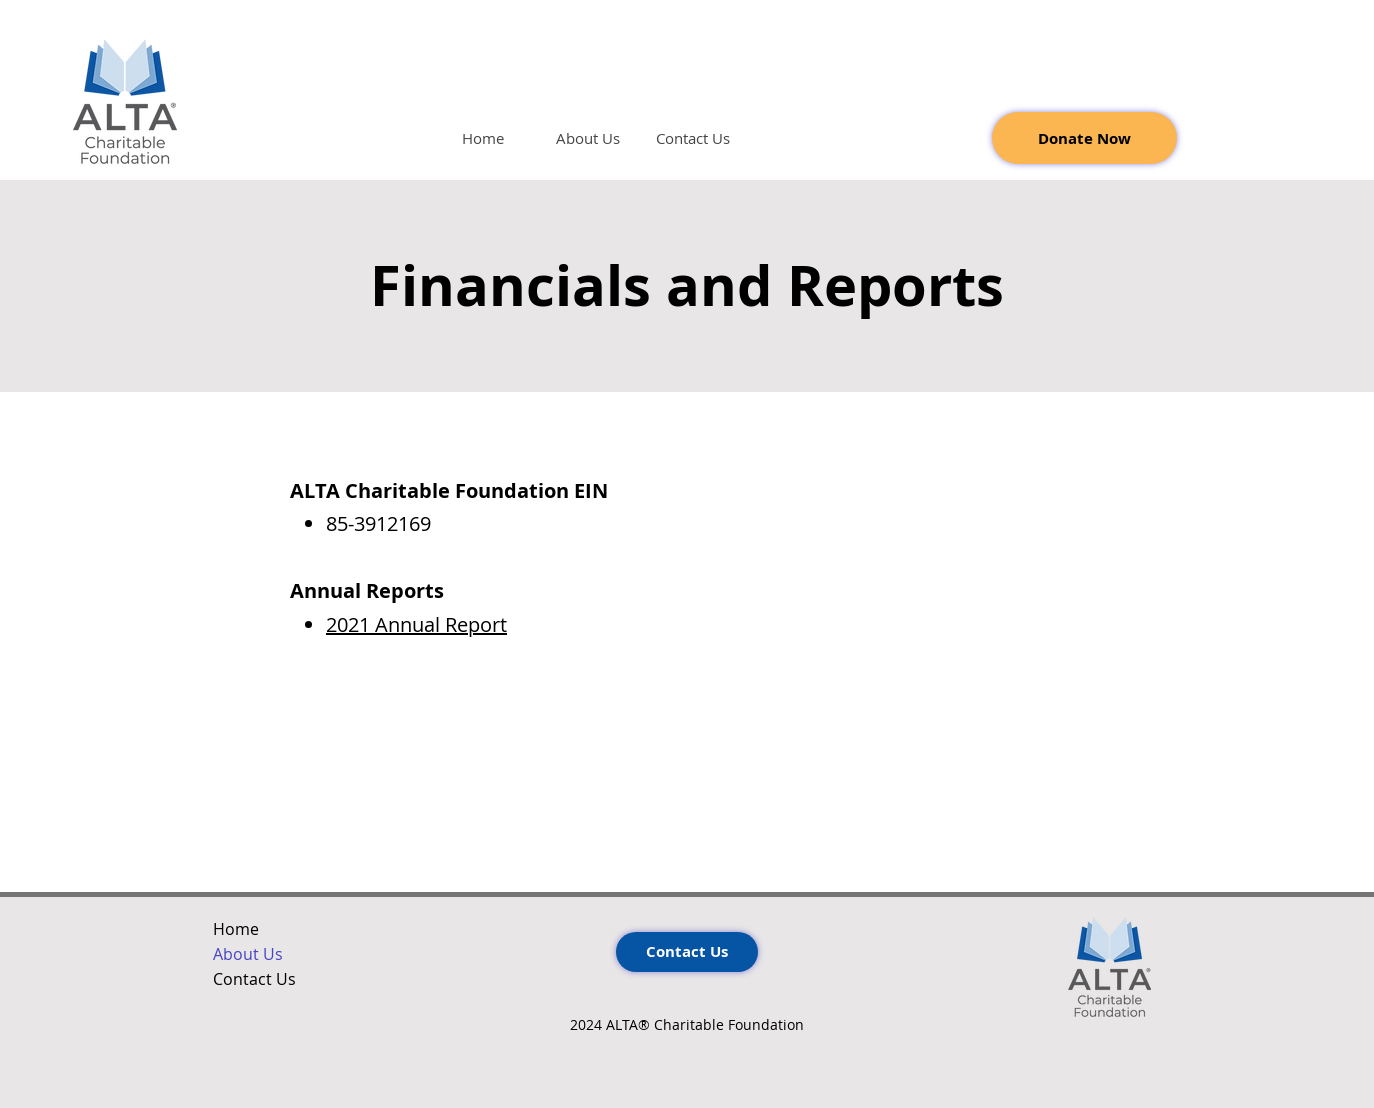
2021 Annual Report (416, 624)
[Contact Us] (687, 952)
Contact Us (254, 979)
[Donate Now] (1084, 138)
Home (236, 929)
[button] (587, 138)
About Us (248, 954)
